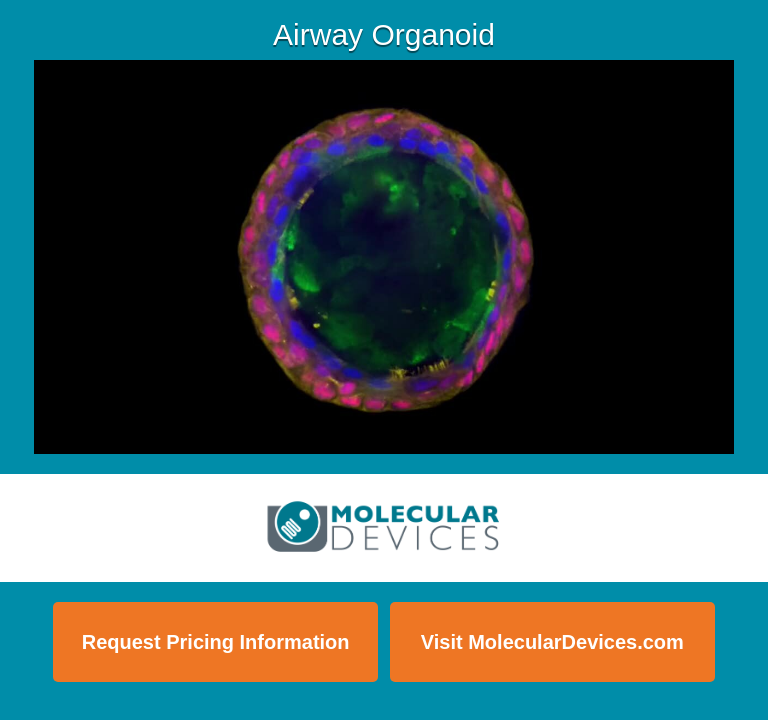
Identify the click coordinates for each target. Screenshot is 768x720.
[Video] (384, 257)
